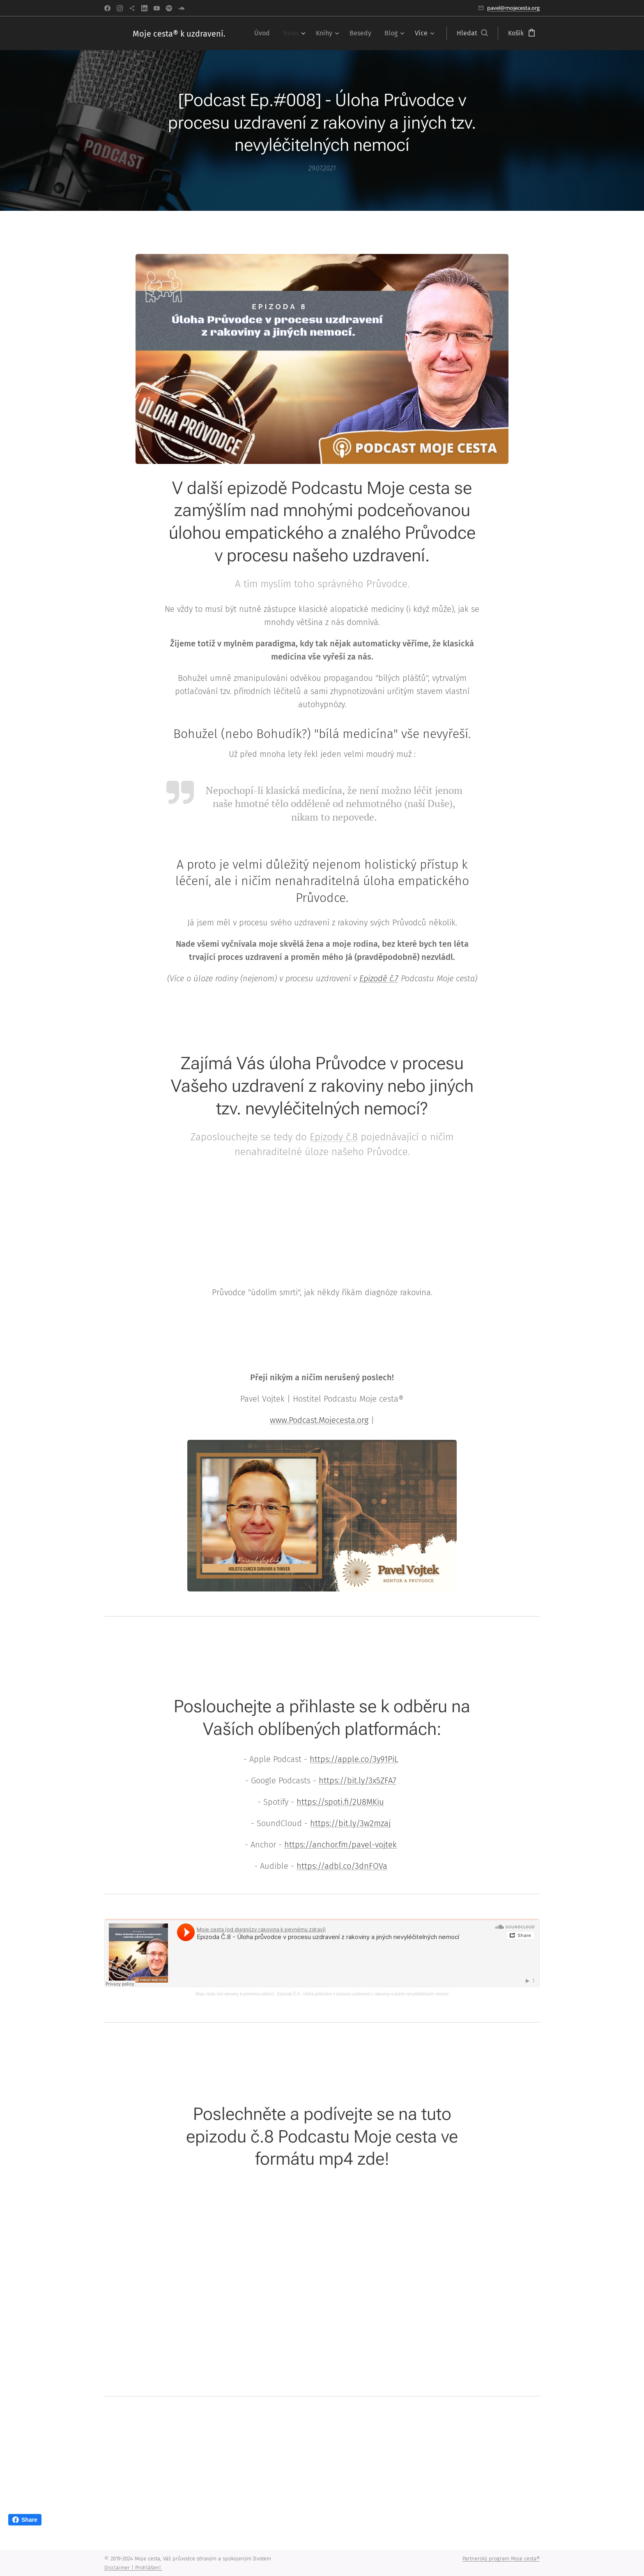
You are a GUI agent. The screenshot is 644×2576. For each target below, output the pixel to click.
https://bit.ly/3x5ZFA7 (357, 1781)
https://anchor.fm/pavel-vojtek (340, 1845)
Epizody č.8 (334, 1137)
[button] (472, 33)
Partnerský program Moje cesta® (501, 2558)
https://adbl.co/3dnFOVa (342, 1866)
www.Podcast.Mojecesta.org (319, 1420)
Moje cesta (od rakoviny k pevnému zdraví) (235, 1994)
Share (24, 2519)
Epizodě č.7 (378, 979)
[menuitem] (264, 33)
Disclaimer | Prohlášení (133, 2567)
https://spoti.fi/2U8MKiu (340, 1802)
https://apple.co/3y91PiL (354, 1759)
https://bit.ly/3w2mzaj (350, 1824)
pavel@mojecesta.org (513, 8)
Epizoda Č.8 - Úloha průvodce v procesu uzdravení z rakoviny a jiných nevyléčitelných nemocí (362, 1994)
